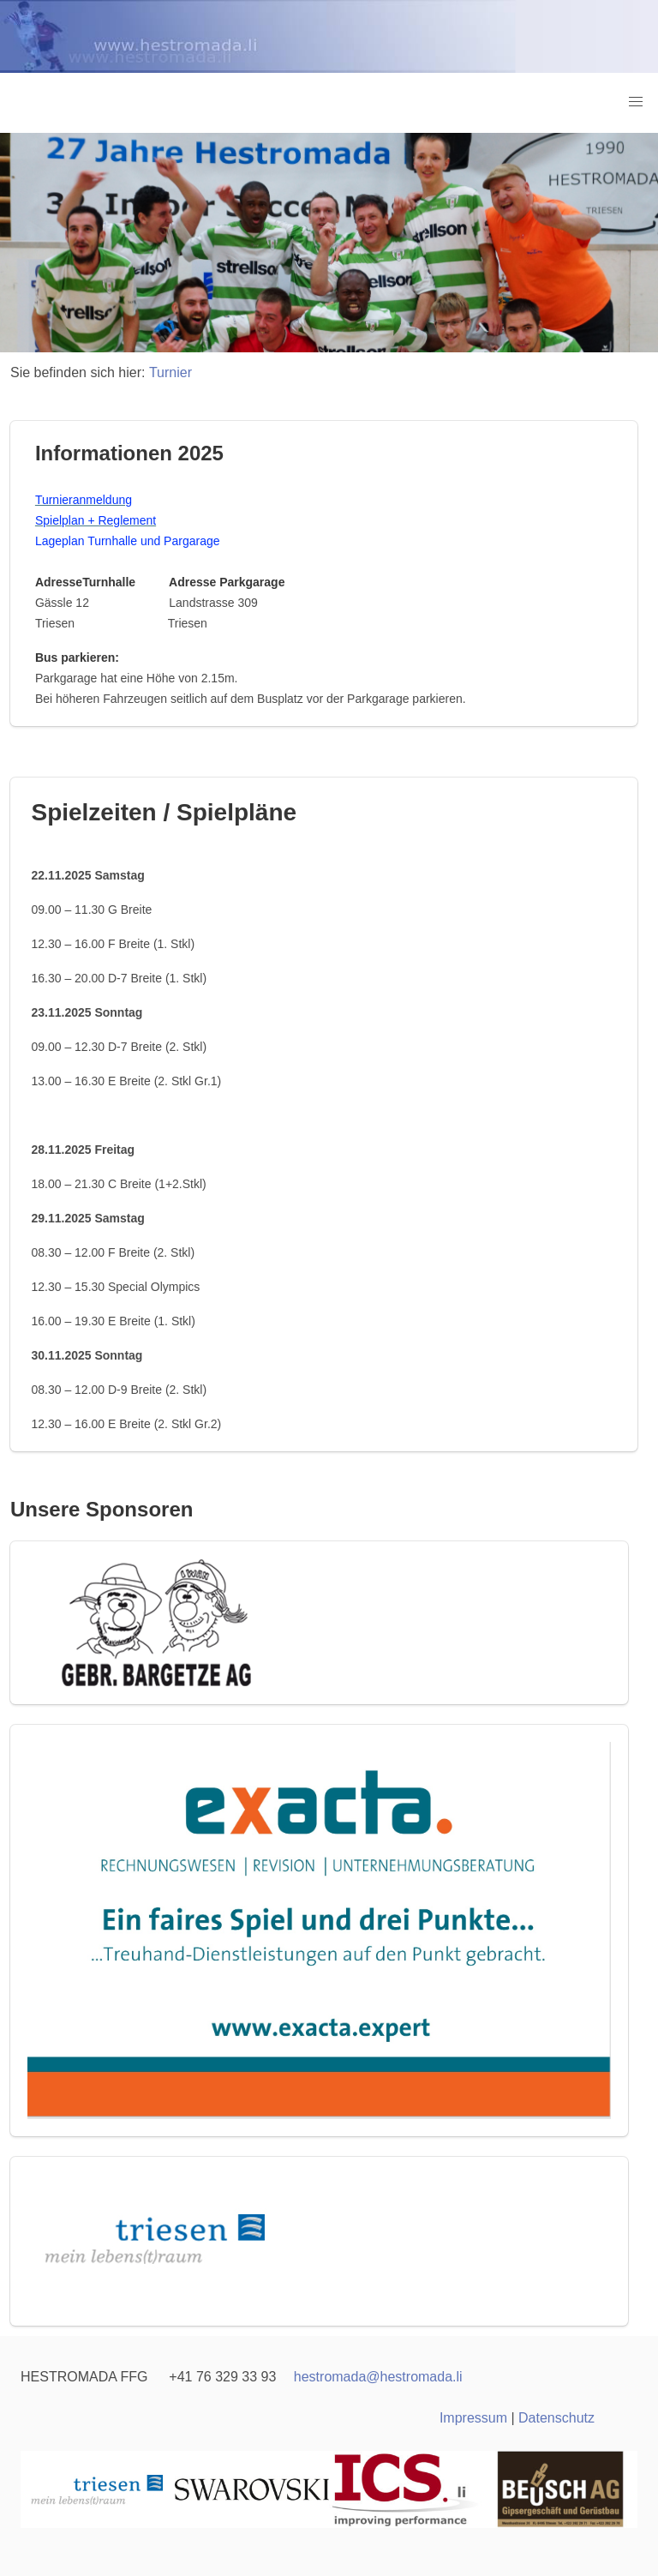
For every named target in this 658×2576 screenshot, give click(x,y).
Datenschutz (556, 2418)
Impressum (473, 2418)
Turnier (170, 372)
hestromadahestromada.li (378, 2376)
